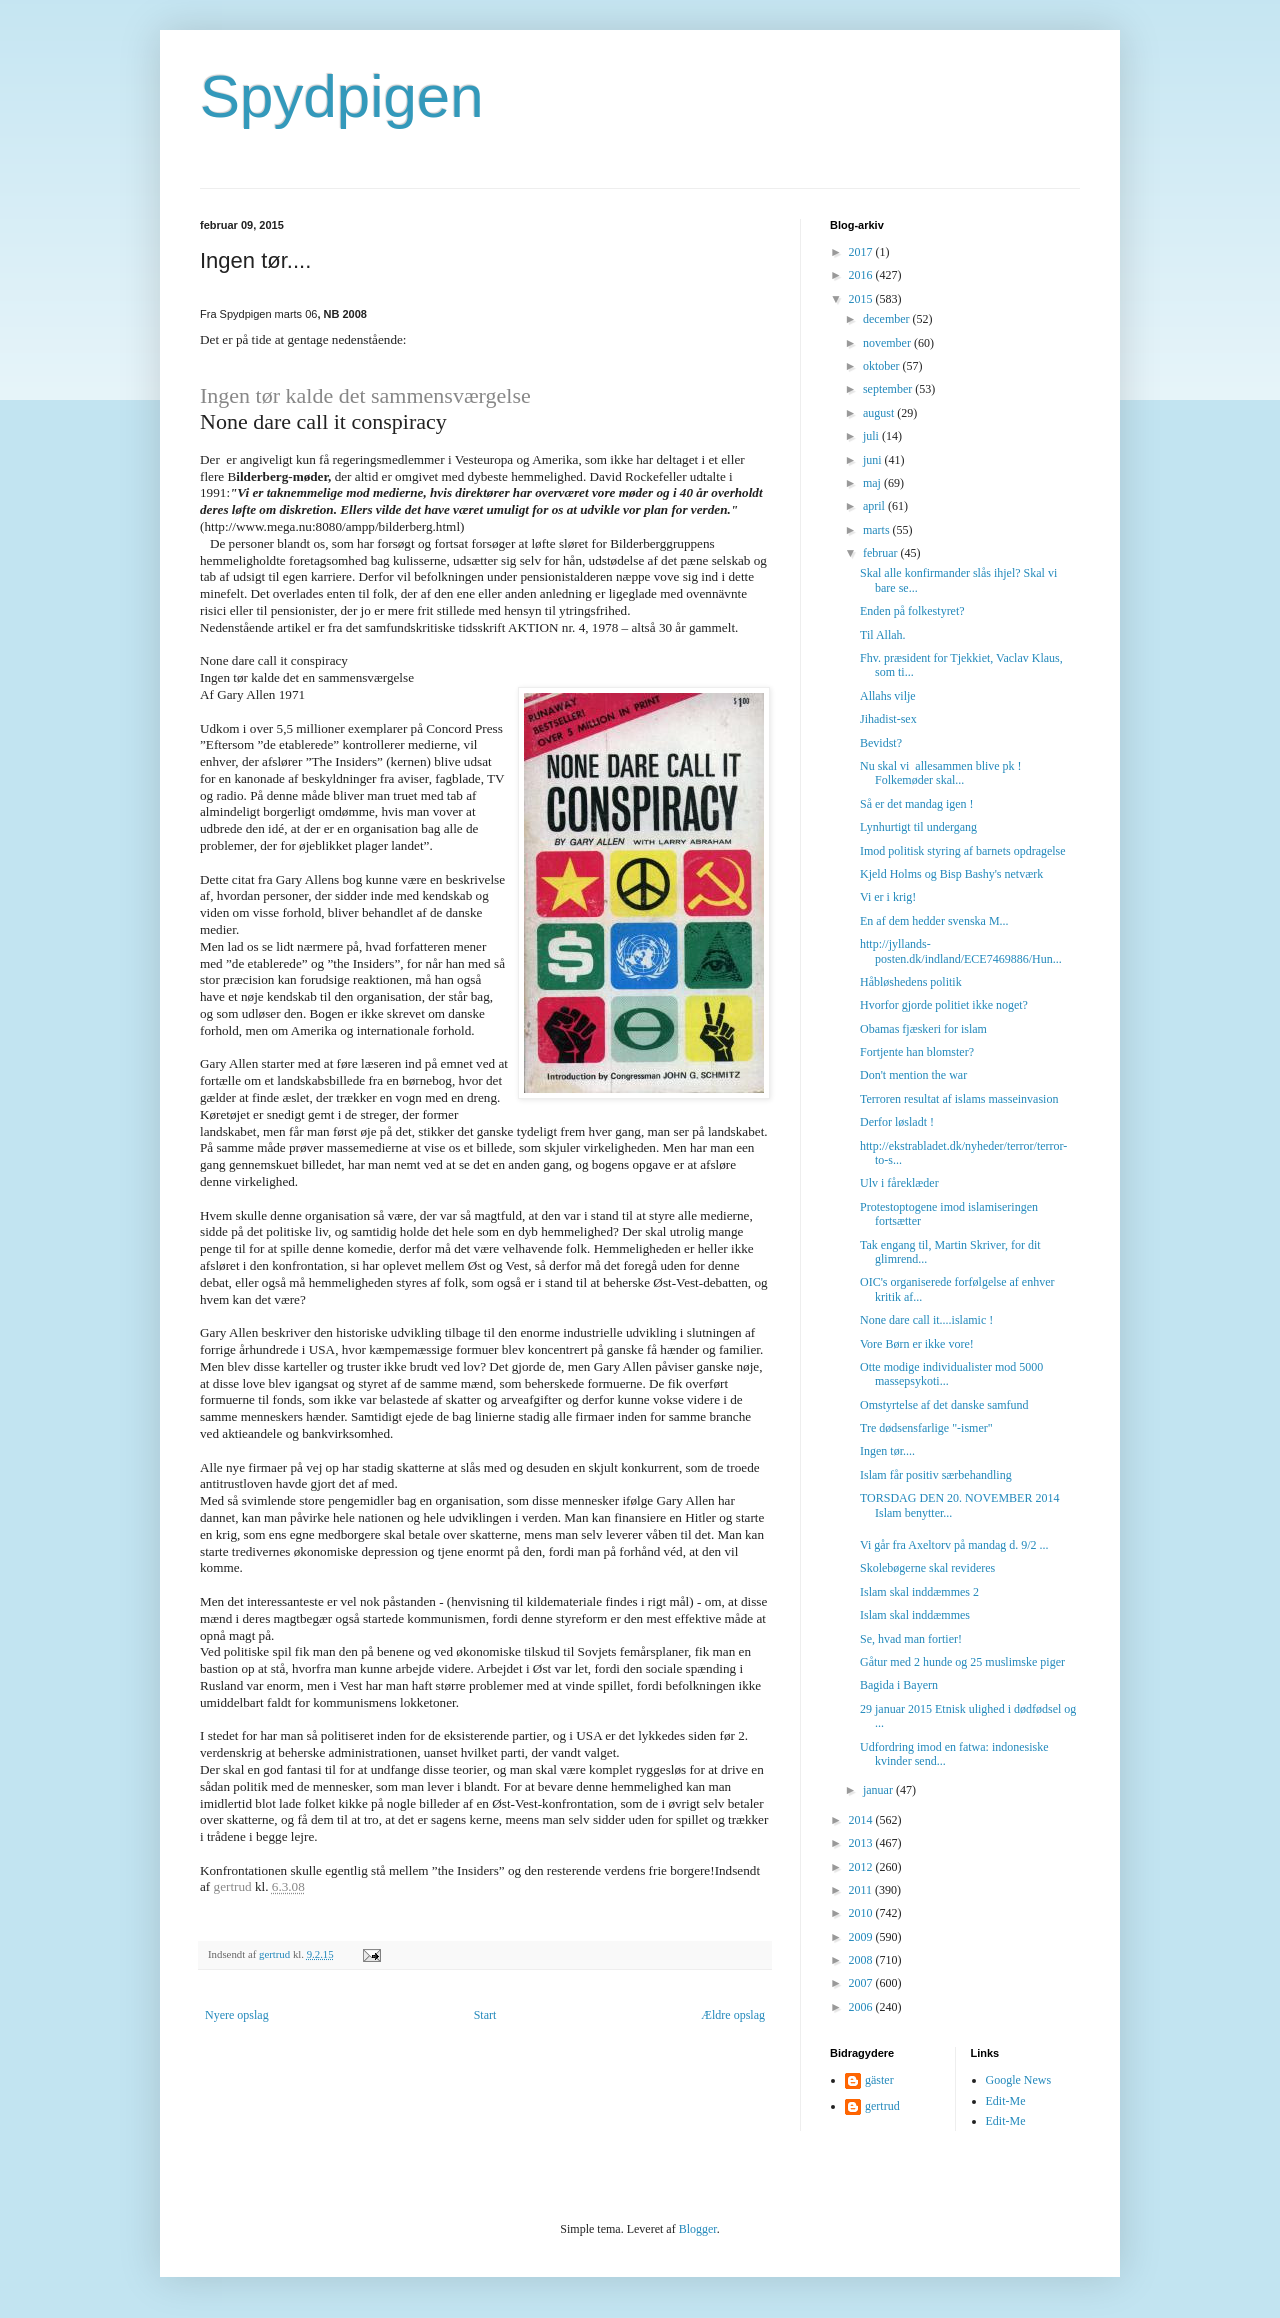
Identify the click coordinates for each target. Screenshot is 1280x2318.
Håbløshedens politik (911, 982)
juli (872, 436)
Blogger (698, 2229)
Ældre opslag (733, 2015)
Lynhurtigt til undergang (918, 827)
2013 (862, 1843)
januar (879, 1790)
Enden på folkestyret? (912, 611)
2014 (862, 1820)
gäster (879, 2080)
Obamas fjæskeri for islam (923, 1029)
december (888, 319)
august (880, 413)
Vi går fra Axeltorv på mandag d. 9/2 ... (954, 1545)
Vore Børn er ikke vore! (917, 1344)
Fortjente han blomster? (917, 1052)
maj (873, 483)
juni (874, 460)
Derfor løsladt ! (897, 1122)
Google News (1019, 2080)
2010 (862, 1913)
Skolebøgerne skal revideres (927, 1568)
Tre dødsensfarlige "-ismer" (926, 1428)
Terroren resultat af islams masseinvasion (959, 1099)
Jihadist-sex (888, 719)
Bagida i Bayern (899, 1685)
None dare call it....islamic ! (926, 1320)
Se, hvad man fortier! (911, 1639)
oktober (883, 366)
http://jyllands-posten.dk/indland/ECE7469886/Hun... (961, 951)
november (888, 343)
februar (882, 553)
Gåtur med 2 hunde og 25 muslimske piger (962, 1662)
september (889, 389)
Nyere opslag (237, 2015)
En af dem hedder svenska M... (934, 921)
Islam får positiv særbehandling (936, 1475)
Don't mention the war (913, 1075)
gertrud (882, 2106)
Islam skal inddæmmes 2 (919, 1592)
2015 (862, 299)
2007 (862, 1983)
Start (485, 2015)
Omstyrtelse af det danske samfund (944, 1405)
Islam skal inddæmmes (915, 1615)
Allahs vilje (888, 696)
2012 (862, 1867)
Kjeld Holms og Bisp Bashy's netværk (951, 874)
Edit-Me (1006, 2101)
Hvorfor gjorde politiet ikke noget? (944, 1005)
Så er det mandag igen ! (917, 804)
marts (878, 530)
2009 (862, 1937)
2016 (862, 275)
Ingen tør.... (887, 1451)
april (875, 506)
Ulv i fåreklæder (899, 1183)
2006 (862, 2007)
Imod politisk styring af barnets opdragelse (963, 851)
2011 (862, 1890)
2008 (862, 1960)
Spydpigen (342, 96)
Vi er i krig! (888, 897)
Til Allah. (883, 635)
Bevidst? (881, 743)
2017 (862, 252)
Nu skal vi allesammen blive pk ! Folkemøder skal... (941, 773)
